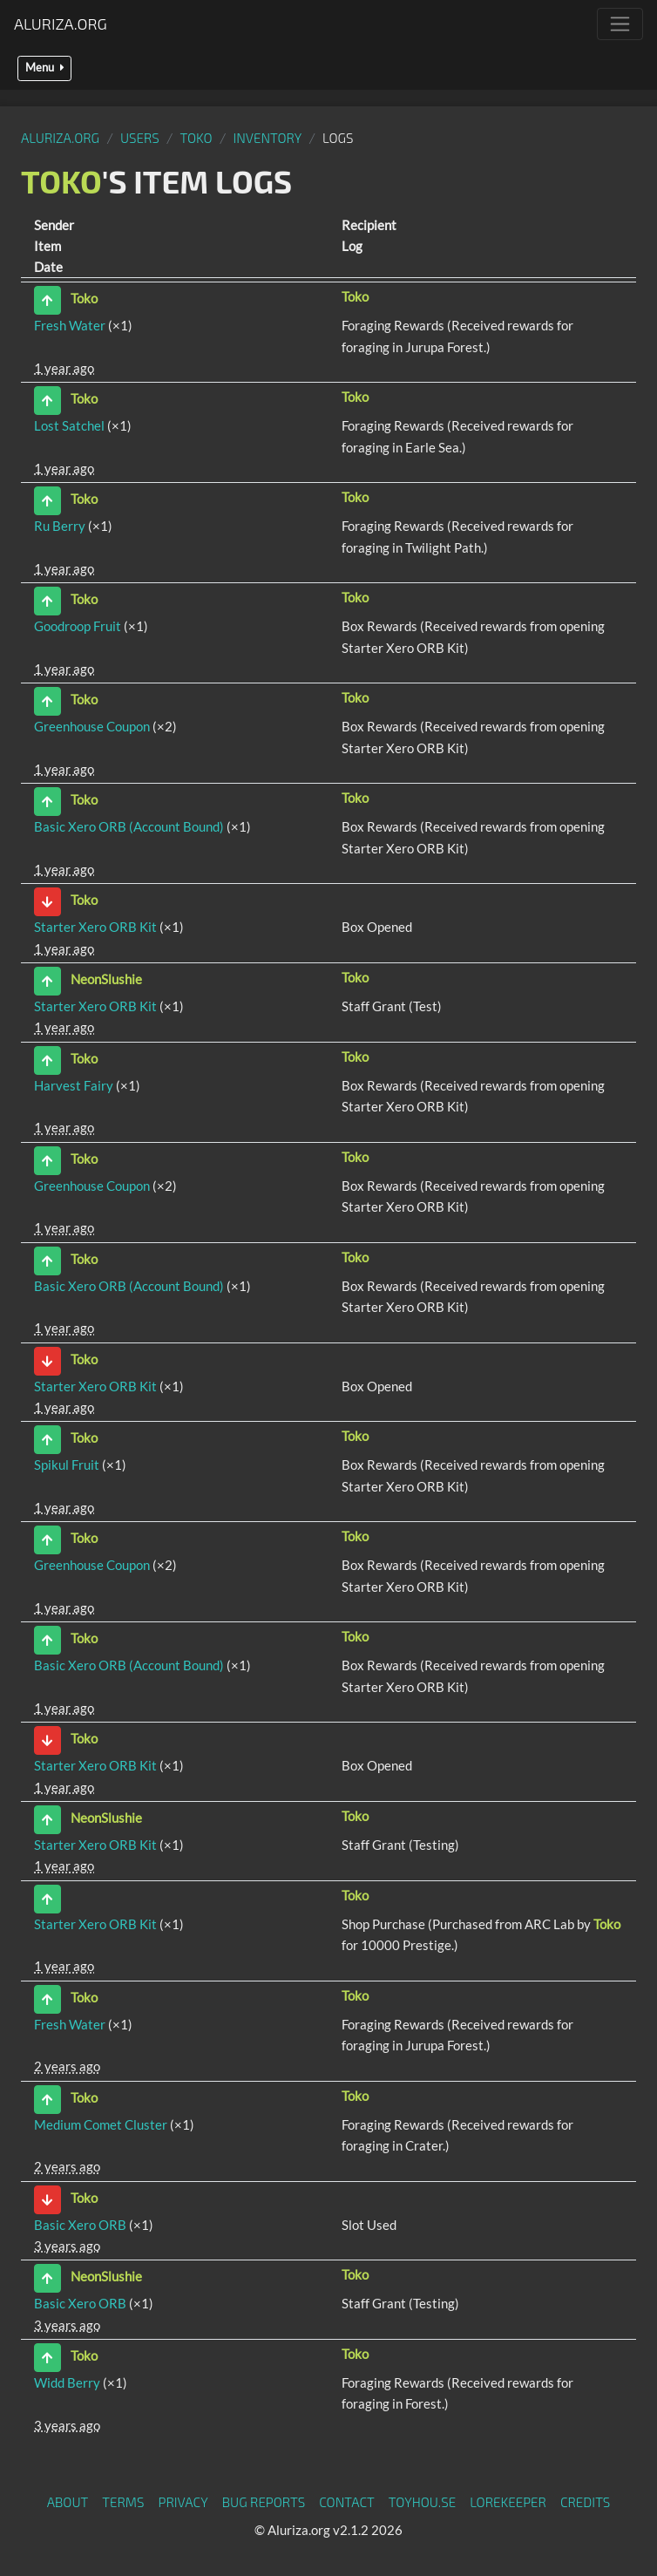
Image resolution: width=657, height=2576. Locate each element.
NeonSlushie (106, 979)
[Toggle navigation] (620, 24)
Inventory (267, 138)
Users (139, 138)
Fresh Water (69, 325)
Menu (44, 67)
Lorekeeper (508, 2502)
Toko (196, 138)
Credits (585, 2502)
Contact (347, 2502)
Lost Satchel (69, 425)
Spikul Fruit (66, 1464)
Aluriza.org (60, 23)
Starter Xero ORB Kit (95, 927)
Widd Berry (67, 2382)
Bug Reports (264, 2502)
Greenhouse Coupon (92, 726)
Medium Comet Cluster (100, 2124)
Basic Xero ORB (80, 2225)
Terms (123, 2502)
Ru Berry (59, 526)
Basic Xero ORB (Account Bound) (129, 826)
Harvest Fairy (73, 1085)
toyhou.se (422, 2502)
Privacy (183, 2502)
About (68, 2502)
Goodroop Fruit (77, 626)
